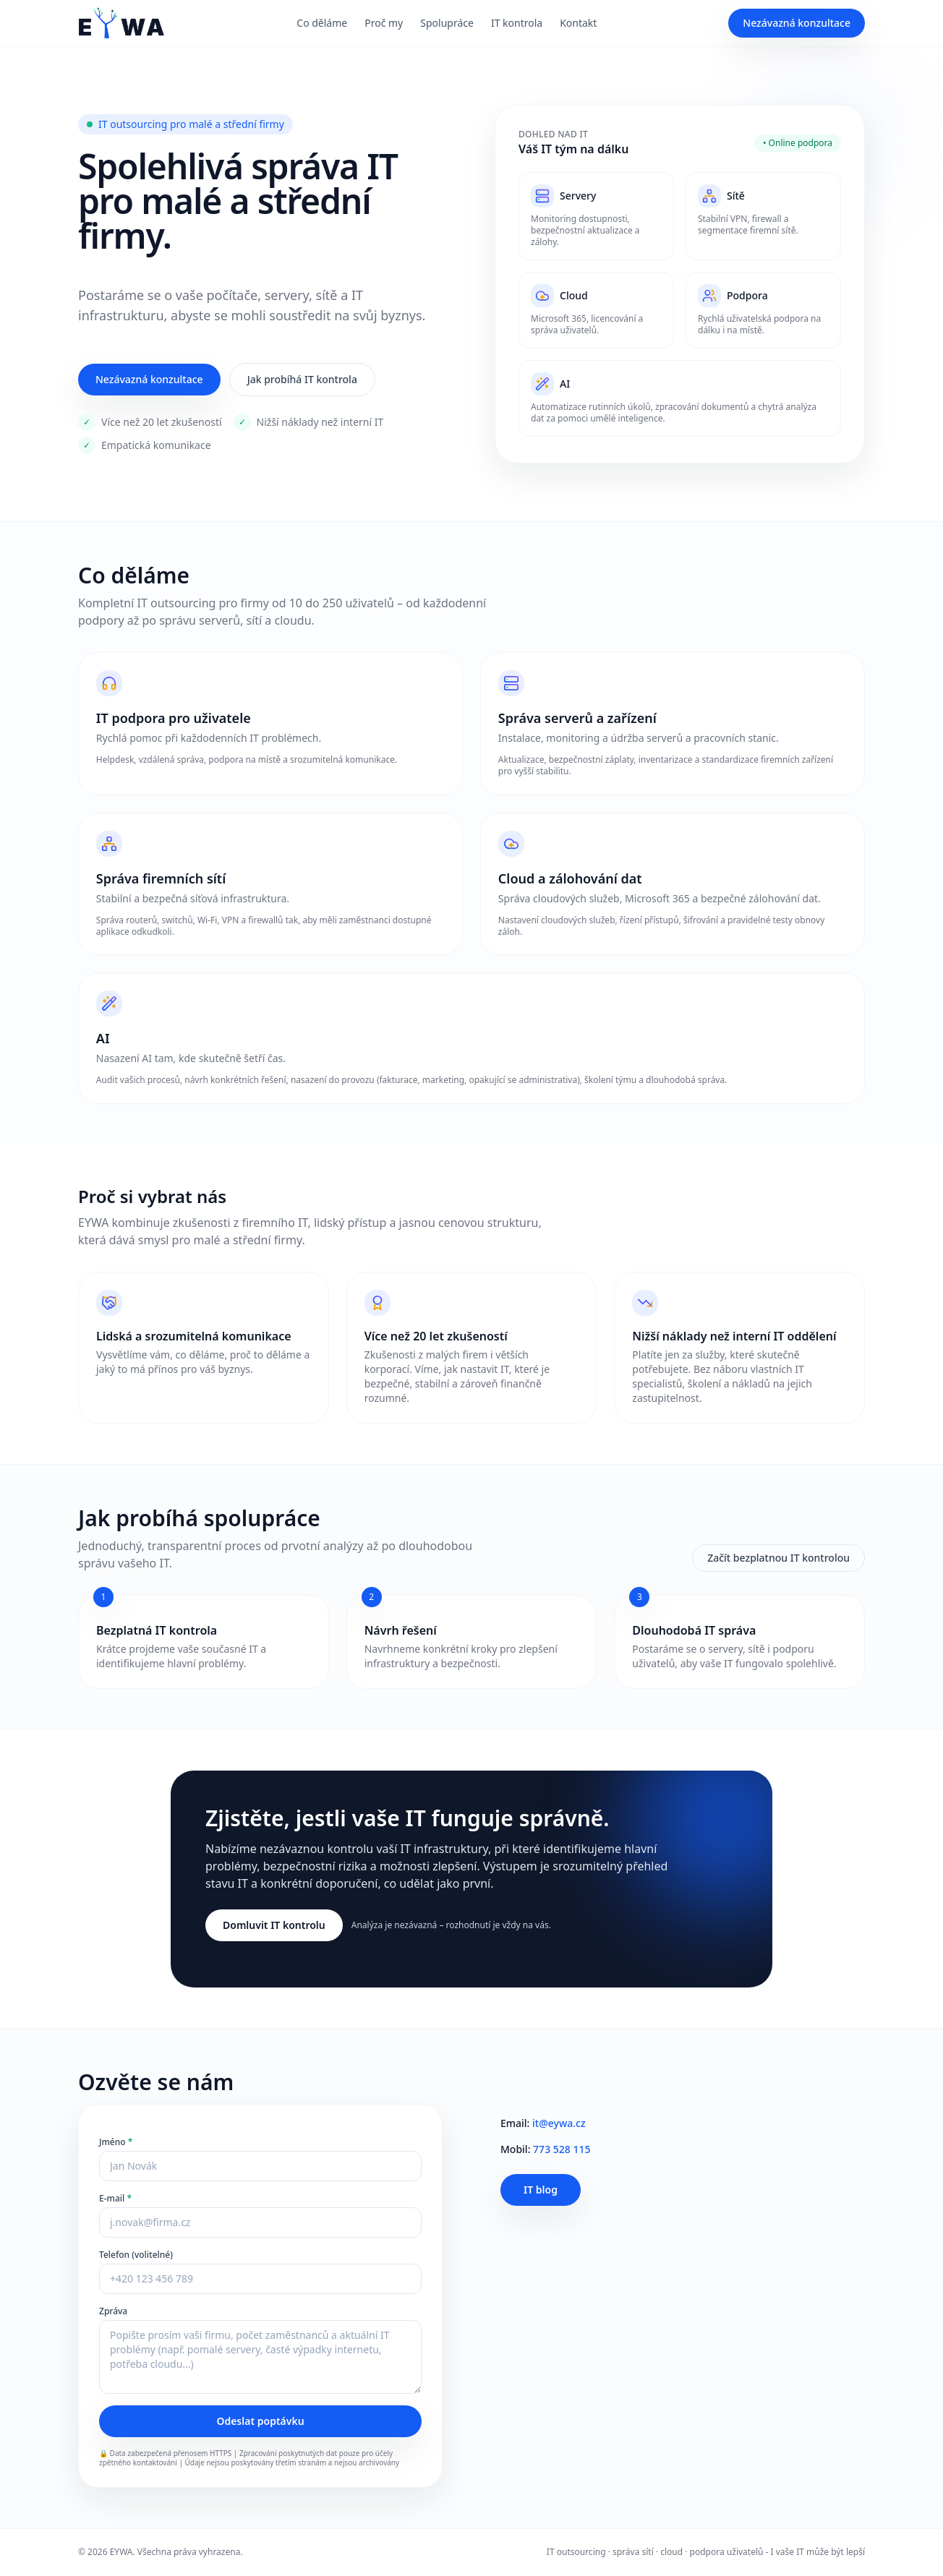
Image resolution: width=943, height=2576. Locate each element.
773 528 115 (561, 2150)
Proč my (383, 23)
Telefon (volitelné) (136, 2256)
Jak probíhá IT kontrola (302, 379)
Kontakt (578, 23)
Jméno (115, 2143)
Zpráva (113, 2312)
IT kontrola (516, 23)
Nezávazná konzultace (796, 23)
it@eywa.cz (559, 2124)
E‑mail (115, 2199)
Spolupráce (447, 23)
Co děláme (321, 23)
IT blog (541, 2190)
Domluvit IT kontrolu (274, 1926)
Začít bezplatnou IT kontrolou (778, 1558)
